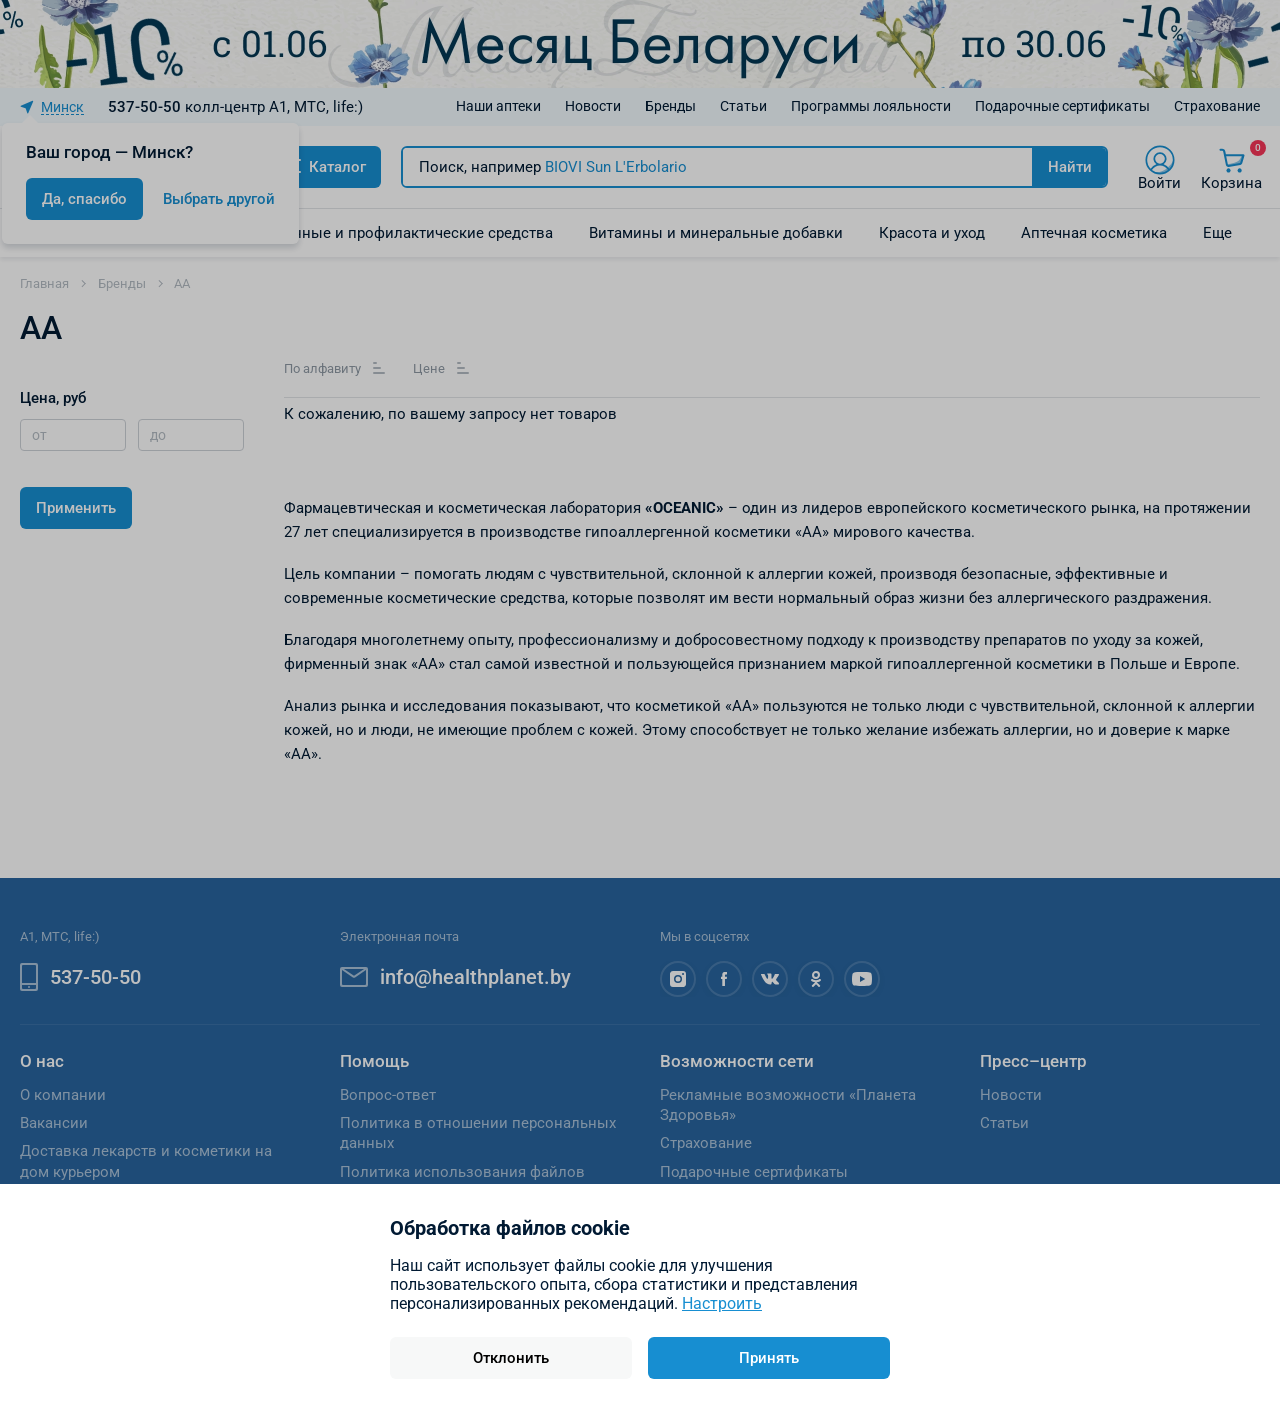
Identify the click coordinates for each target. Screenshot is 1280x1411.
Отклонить (511, 1358)
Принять (769, 1358)
